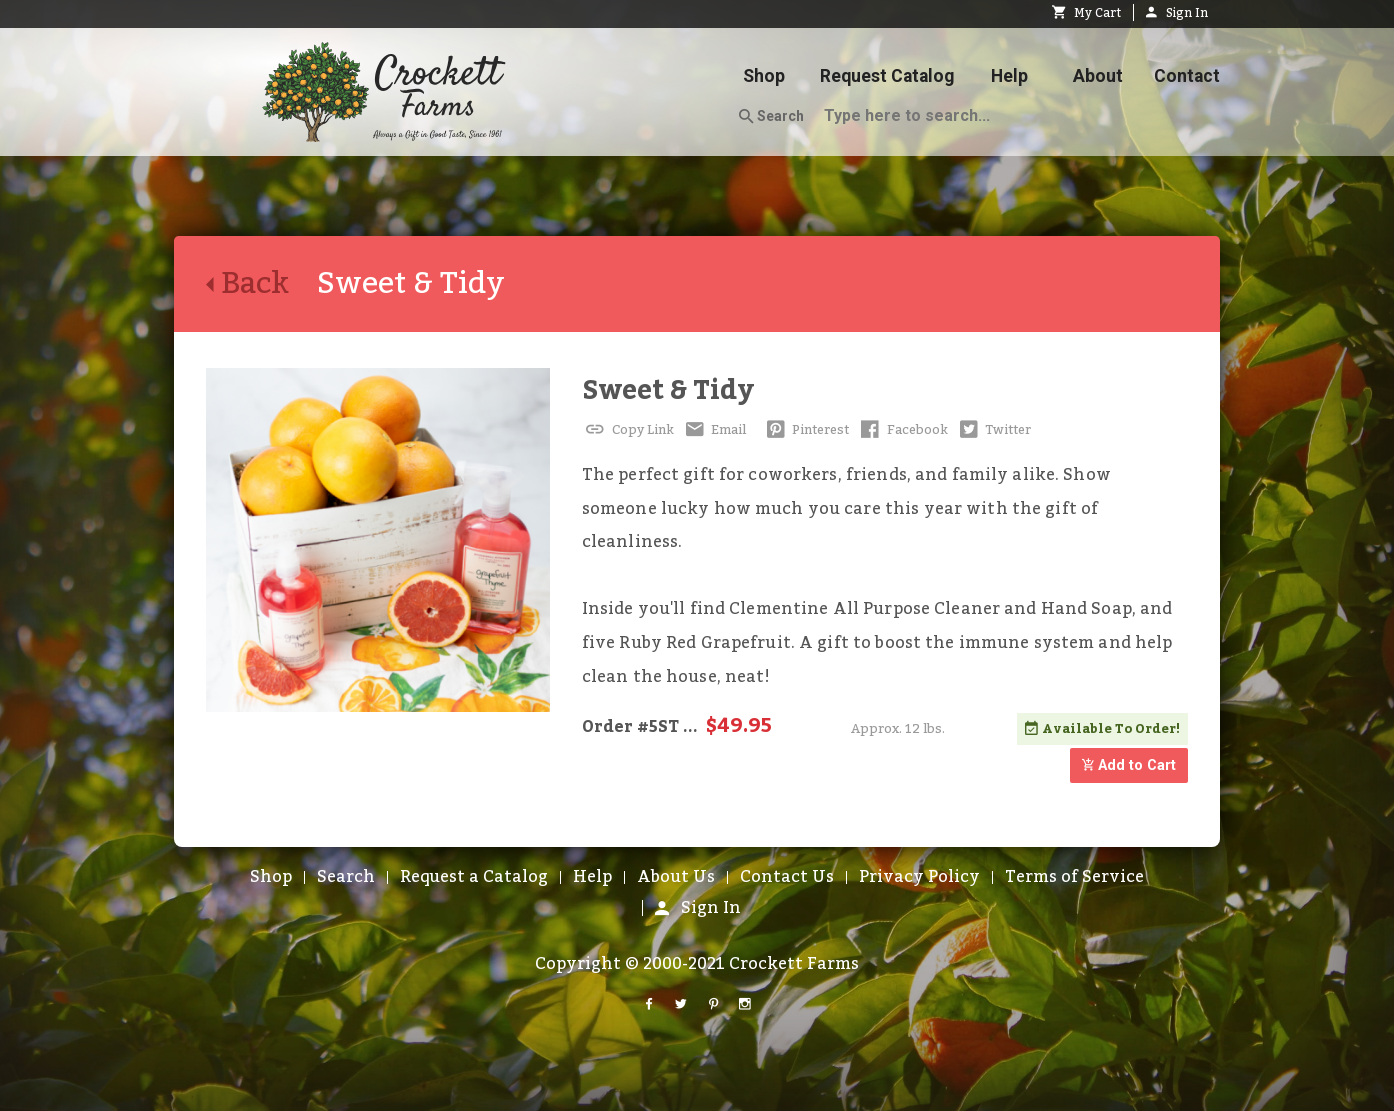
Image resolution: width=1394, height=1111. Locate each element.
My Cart (1086, 13)
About (1098, 76)
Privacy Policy (919, 877)
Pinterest (805, 430)
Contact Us (787, 877)
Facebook (902, 430)
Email (714, 430)
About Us (676, 877)
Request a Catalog (474, 877)
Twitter (994, 430)
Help (1009, 76)
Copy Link (628, 430)
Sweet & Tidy (668, 390)
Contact (1187, 76)
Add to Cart (1129, 765)
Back (261, 284)
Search (771, 117)
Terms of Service (1074, 877)
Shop (764, 76)
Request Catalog (887, 76)
